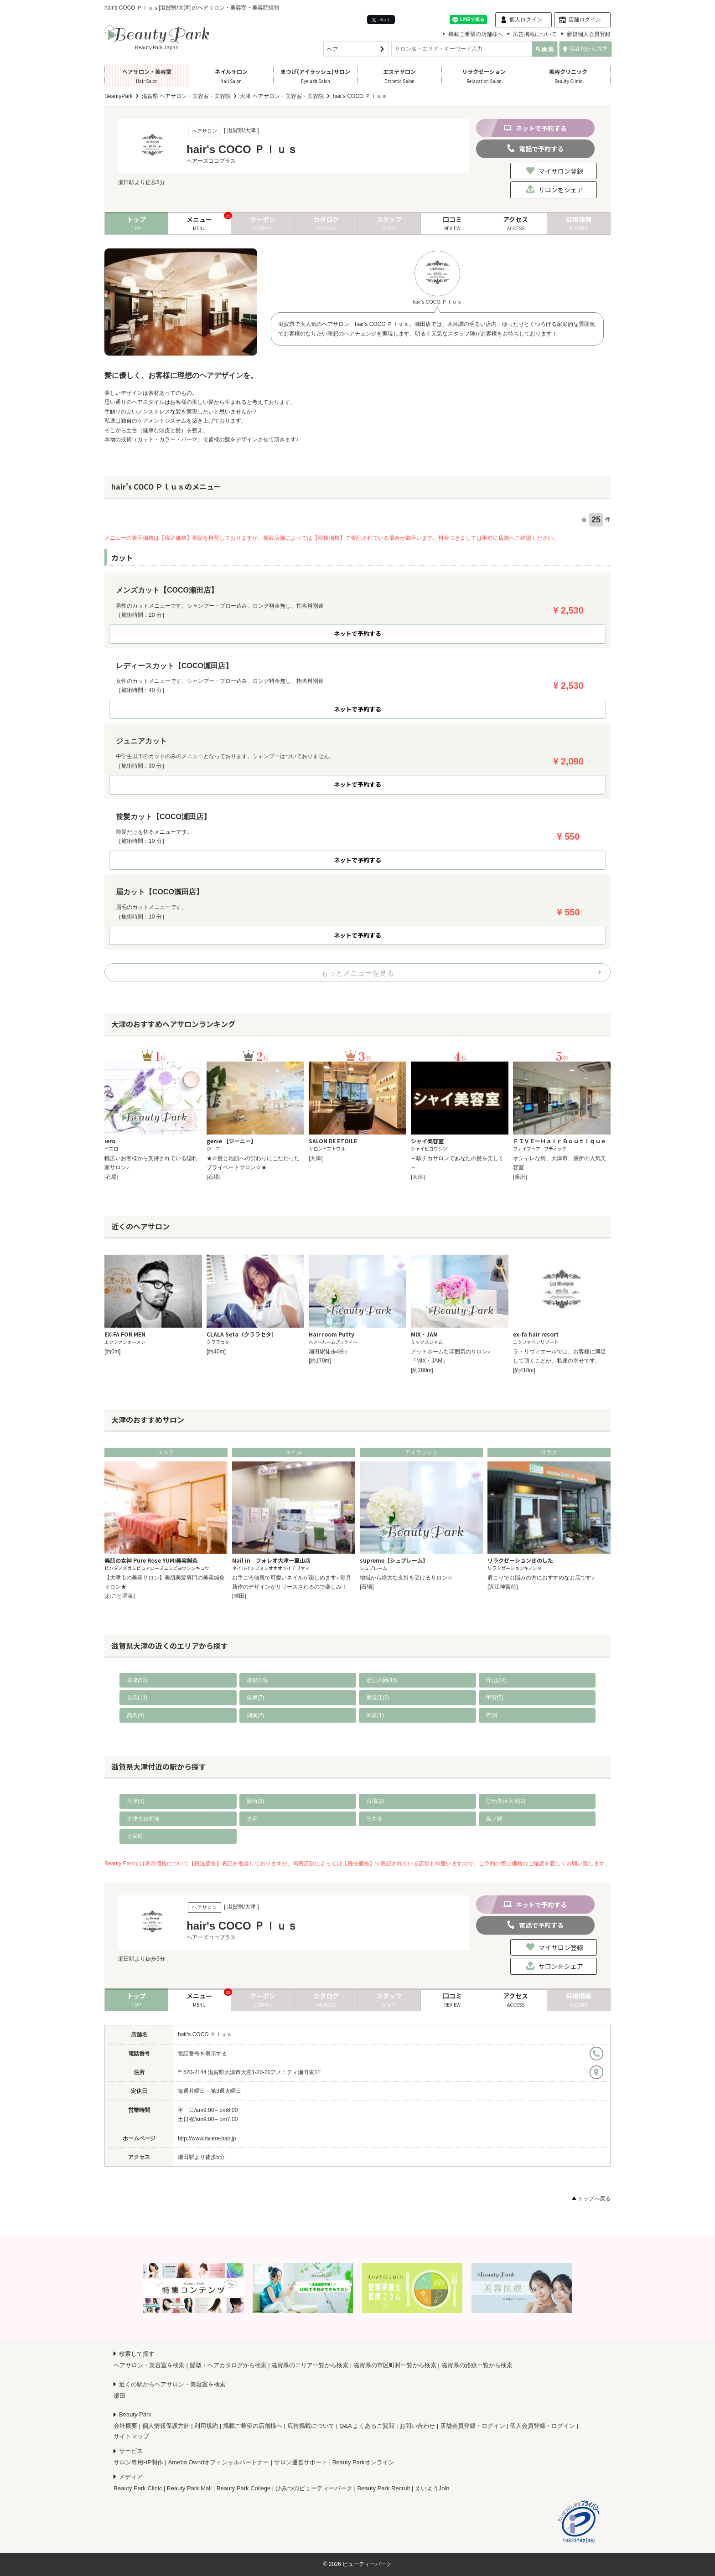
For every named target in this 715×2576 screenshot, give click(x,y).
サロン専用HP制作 (138, 2462)
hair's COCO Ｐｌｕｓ (205, 2034)
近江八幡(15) (382, 1680)
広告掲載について (535, 34)
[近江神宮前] (502, 1587)
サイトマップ (131, 2436)
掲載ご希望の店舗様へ (475, 34)
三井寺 (374, 1819)
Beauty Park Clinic (138, 2488)
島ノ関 (494, 1819)
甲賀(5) (495, 1697)
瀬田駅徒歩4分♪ (328, 1351)
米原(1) (375, 1715)
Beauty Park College (244, 2488)
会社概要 (125, 2425)
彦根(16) (257, 1680)
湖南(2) (255, 1715)
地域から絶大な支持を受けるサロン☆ (406, 1578)
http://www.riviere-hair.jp (207, 2138)
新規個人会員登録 (589, 34)
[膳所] (520, 1177)
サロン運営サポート (300, 2462)
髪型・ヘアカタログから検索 (228, 2365)
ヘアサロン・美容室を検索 (149, 2365)
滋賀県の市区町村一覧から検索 (394, 2365)
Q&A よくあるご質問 (366, 2425)
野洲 (491, 1715)
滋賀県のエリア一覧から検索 (309, 2365)
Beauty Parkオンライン (363, 2462)
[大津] (316, 1158)
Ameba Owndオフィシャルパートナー (218, 2462)
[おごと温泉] (119, 1596)
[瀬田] (239, 1596)
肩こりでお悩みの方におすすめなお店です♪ (540, 1578)
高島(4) (136, 1715)
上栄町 (135, 1836)
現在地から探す (585, 49)
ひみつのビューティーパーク (313, 2488)
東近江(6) (377, 1697)
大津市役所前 (143, 1819)
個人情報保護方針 (166, 2425)
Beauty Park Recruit (384, 2488)
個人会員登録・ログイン (542, 2425)
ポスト (381, 19)
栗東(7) (255, 1697)
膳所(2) (255, 1801)
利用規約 (206, 2425)
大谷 (252, 1819)
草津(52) (137, 1680)
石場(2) (375, 1801)
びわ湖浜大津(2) (506, 1801)
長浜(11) (137, 1697)
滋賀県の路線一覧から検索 (477, 2365)
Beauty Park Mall (189, 2488)
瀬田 (119, 2395)
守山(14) (496, 1680)
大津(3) (136, 1801)
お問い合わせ (417, 2425)
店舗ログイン (584, 19)
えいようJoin (432, 2488)
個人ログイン (525, 19)
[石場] (111, 1177)
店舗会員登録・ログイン (472, 2425)
